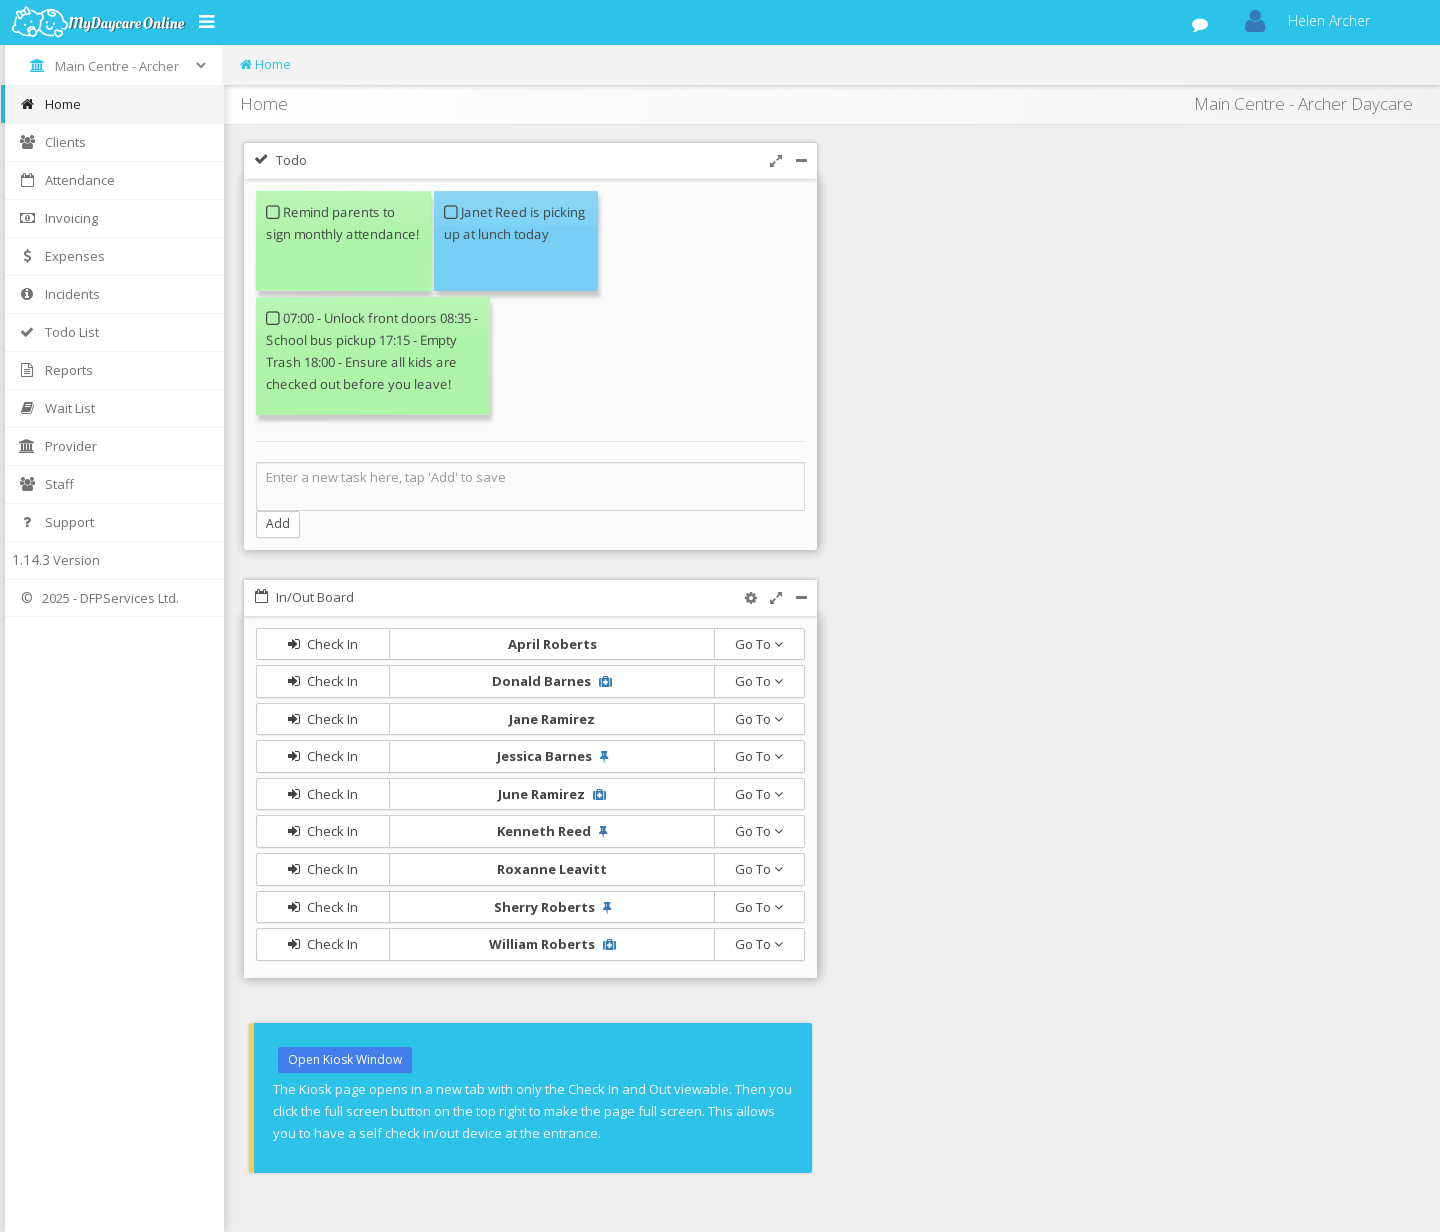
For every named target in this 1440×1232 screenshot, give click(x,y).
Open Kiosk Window (345, 1059)
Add (278, 523)
